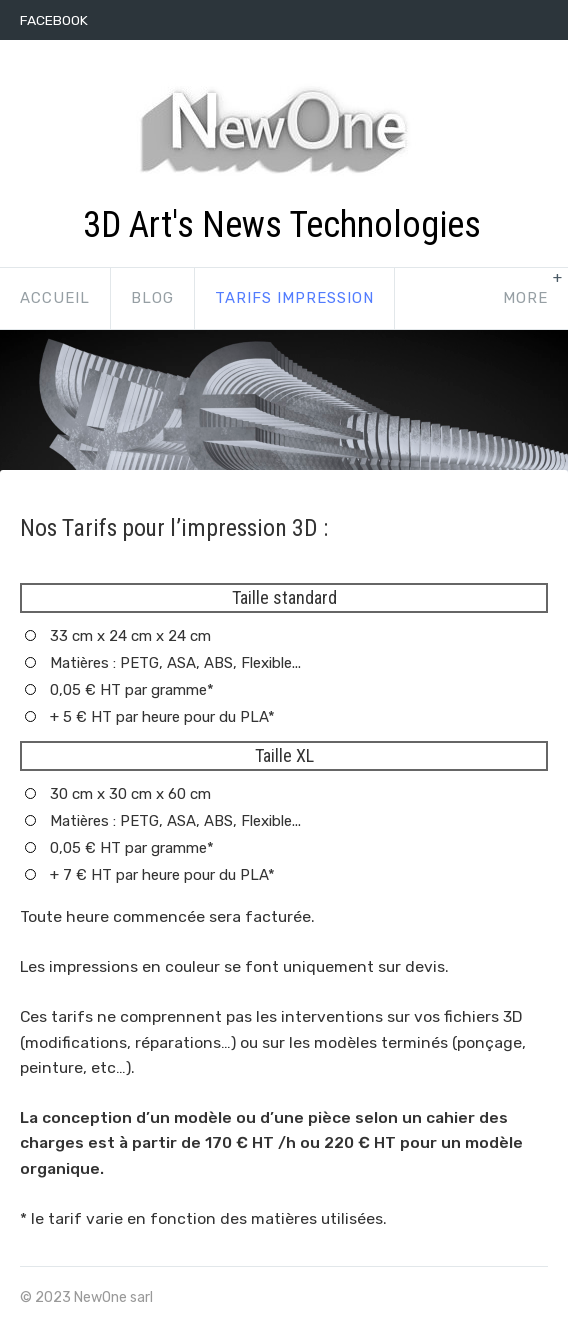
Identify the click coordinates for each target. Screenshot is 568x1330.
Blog (152, 298)
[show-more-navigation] (525, 298)
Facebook (54, 20)
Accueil (55, 298)
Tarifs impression (294, 298)
